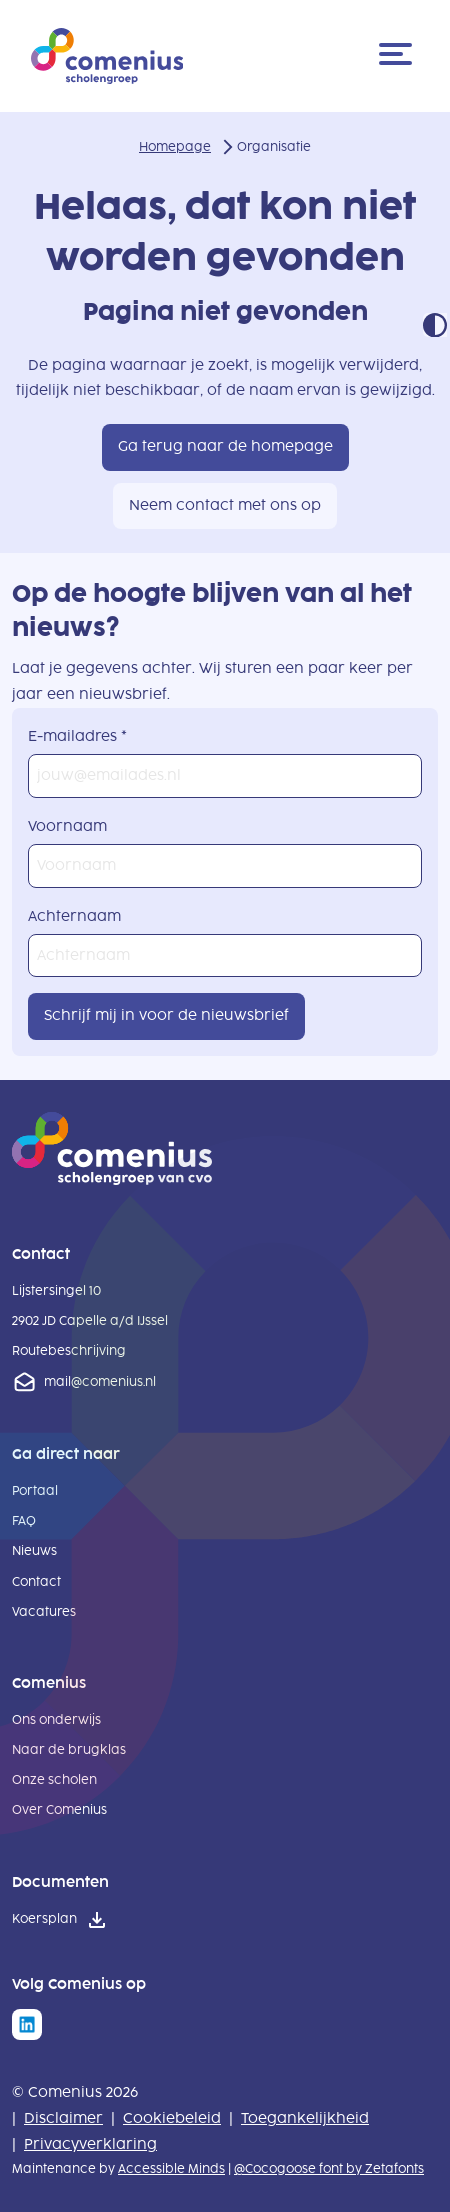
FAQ (24, 1521)
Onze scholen (54, 1780)
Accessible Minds (171, 2169)
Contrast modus (435, 325)
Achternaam (74, 916)
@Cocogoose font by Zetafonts (329, 2169)
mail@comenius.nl (100, 1382)
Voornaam (67, 826)
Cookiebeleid (172, 2118)
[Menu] (399, 56)
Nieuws (34, 1551)
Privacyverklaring (90, 2144)
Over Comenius (59, 1810)
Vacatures (44, 1612)
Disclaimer (63, 2118)
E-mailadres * (77, 736)
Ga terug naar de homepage (225, 446)
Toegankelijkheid (305, 2118)
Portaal (35, 1491)
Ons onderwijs (56, 1720)
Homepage (175, 147)
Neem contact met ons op (225, 505)
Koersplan (44, 1919)
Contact (36, 1582)
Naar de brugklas (69, 1750)
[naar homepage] (112, 1180)
